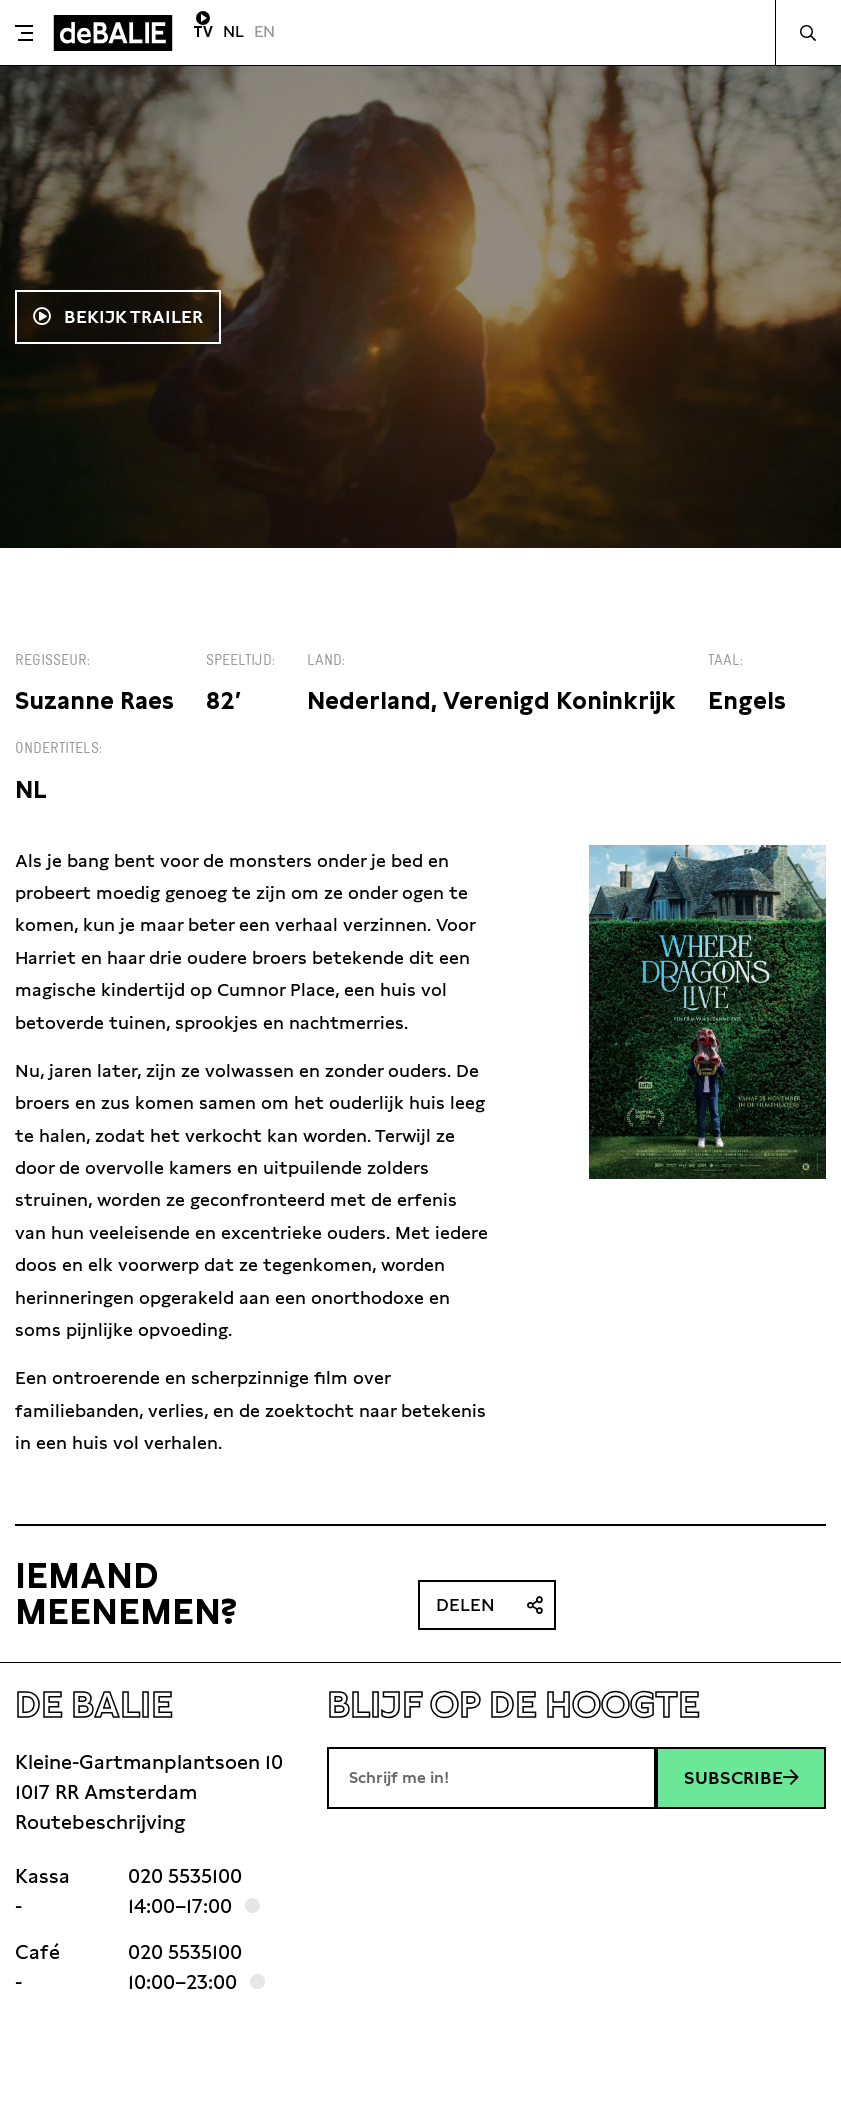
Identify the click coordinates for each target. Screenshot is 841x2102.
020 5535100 (185, 1876)
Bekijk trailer (131, 316)
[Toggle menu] (24, 33)
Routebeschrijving (100, 1822)
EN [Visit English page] (264, 31)
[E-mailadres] (491, 1778)
